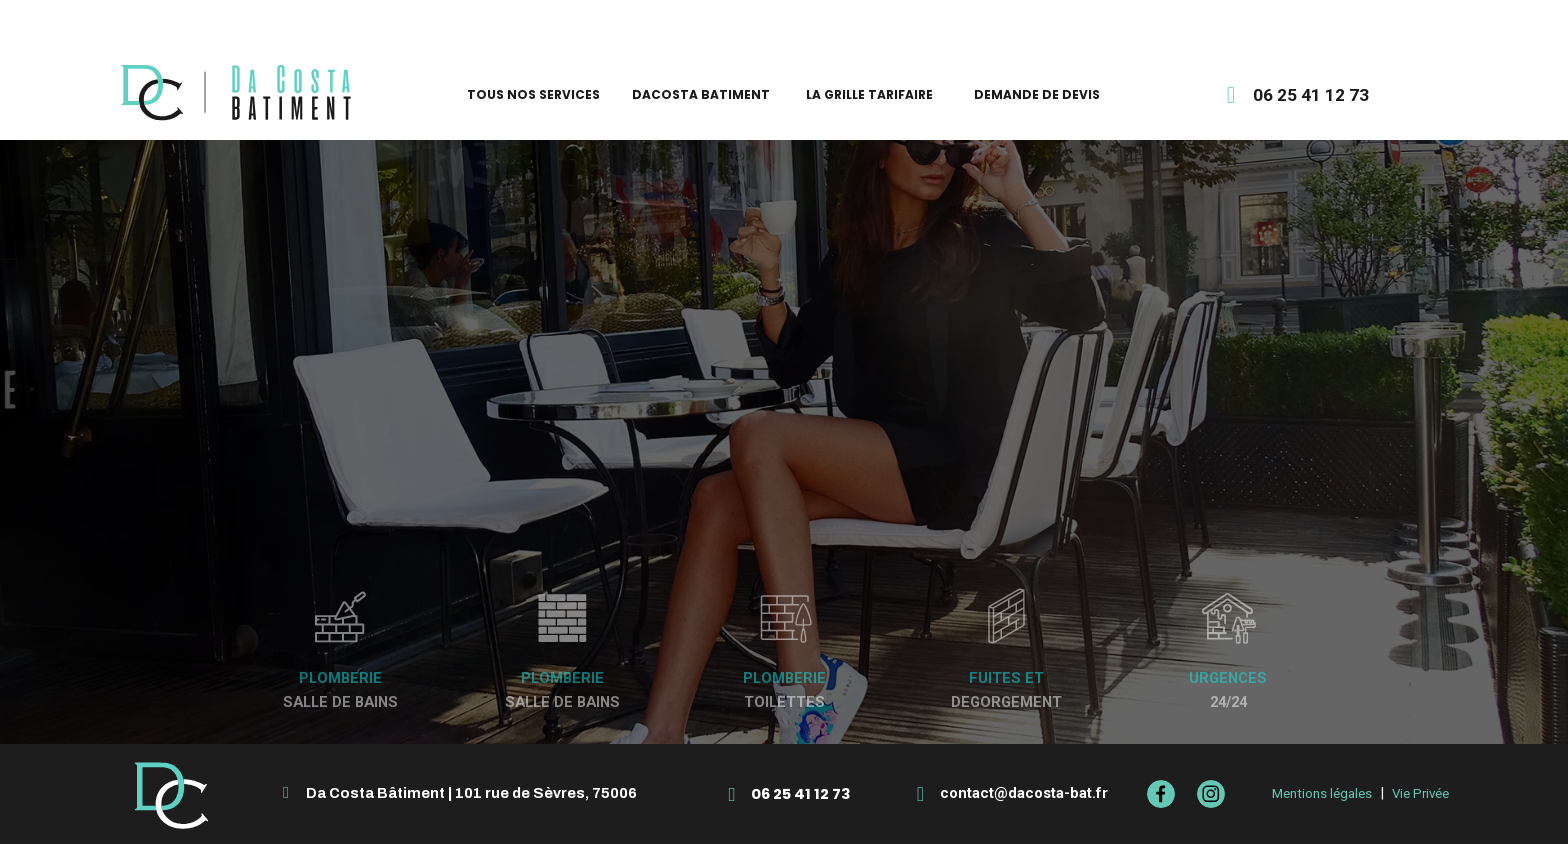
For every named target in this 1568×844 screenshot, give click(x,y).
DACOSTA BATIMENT (701, 94)
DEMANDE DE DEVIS (1037, 94)
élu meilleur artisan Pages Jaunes (784, 18)
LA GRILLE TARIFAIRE (869, 94)
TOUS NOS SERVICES (533, 94)
